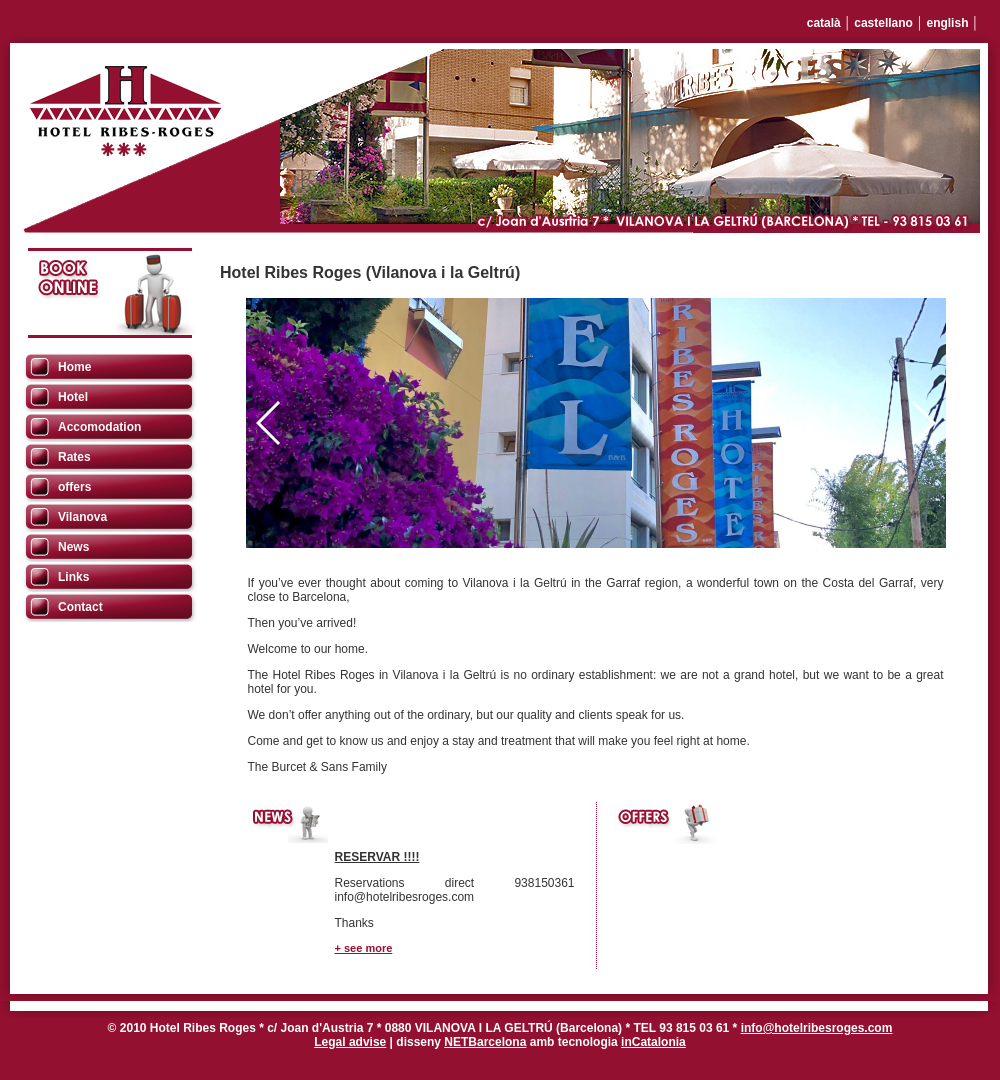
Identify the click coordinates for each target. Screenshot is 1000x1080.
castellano (883, 23)
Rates (74, 457)
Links (73, 577)
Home (74, 367)
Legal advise (350, 1042)
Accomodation (99, 427)
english (947, 23)
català (824, 23)
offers (74, 487)
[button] (922, 423)
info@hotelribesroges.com (817, 1028)
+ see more (364, 948)
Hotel (73, 397)
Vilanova (82, 517)
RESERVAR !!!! (377, 857)
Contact (80, 607)
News (73, 547)
